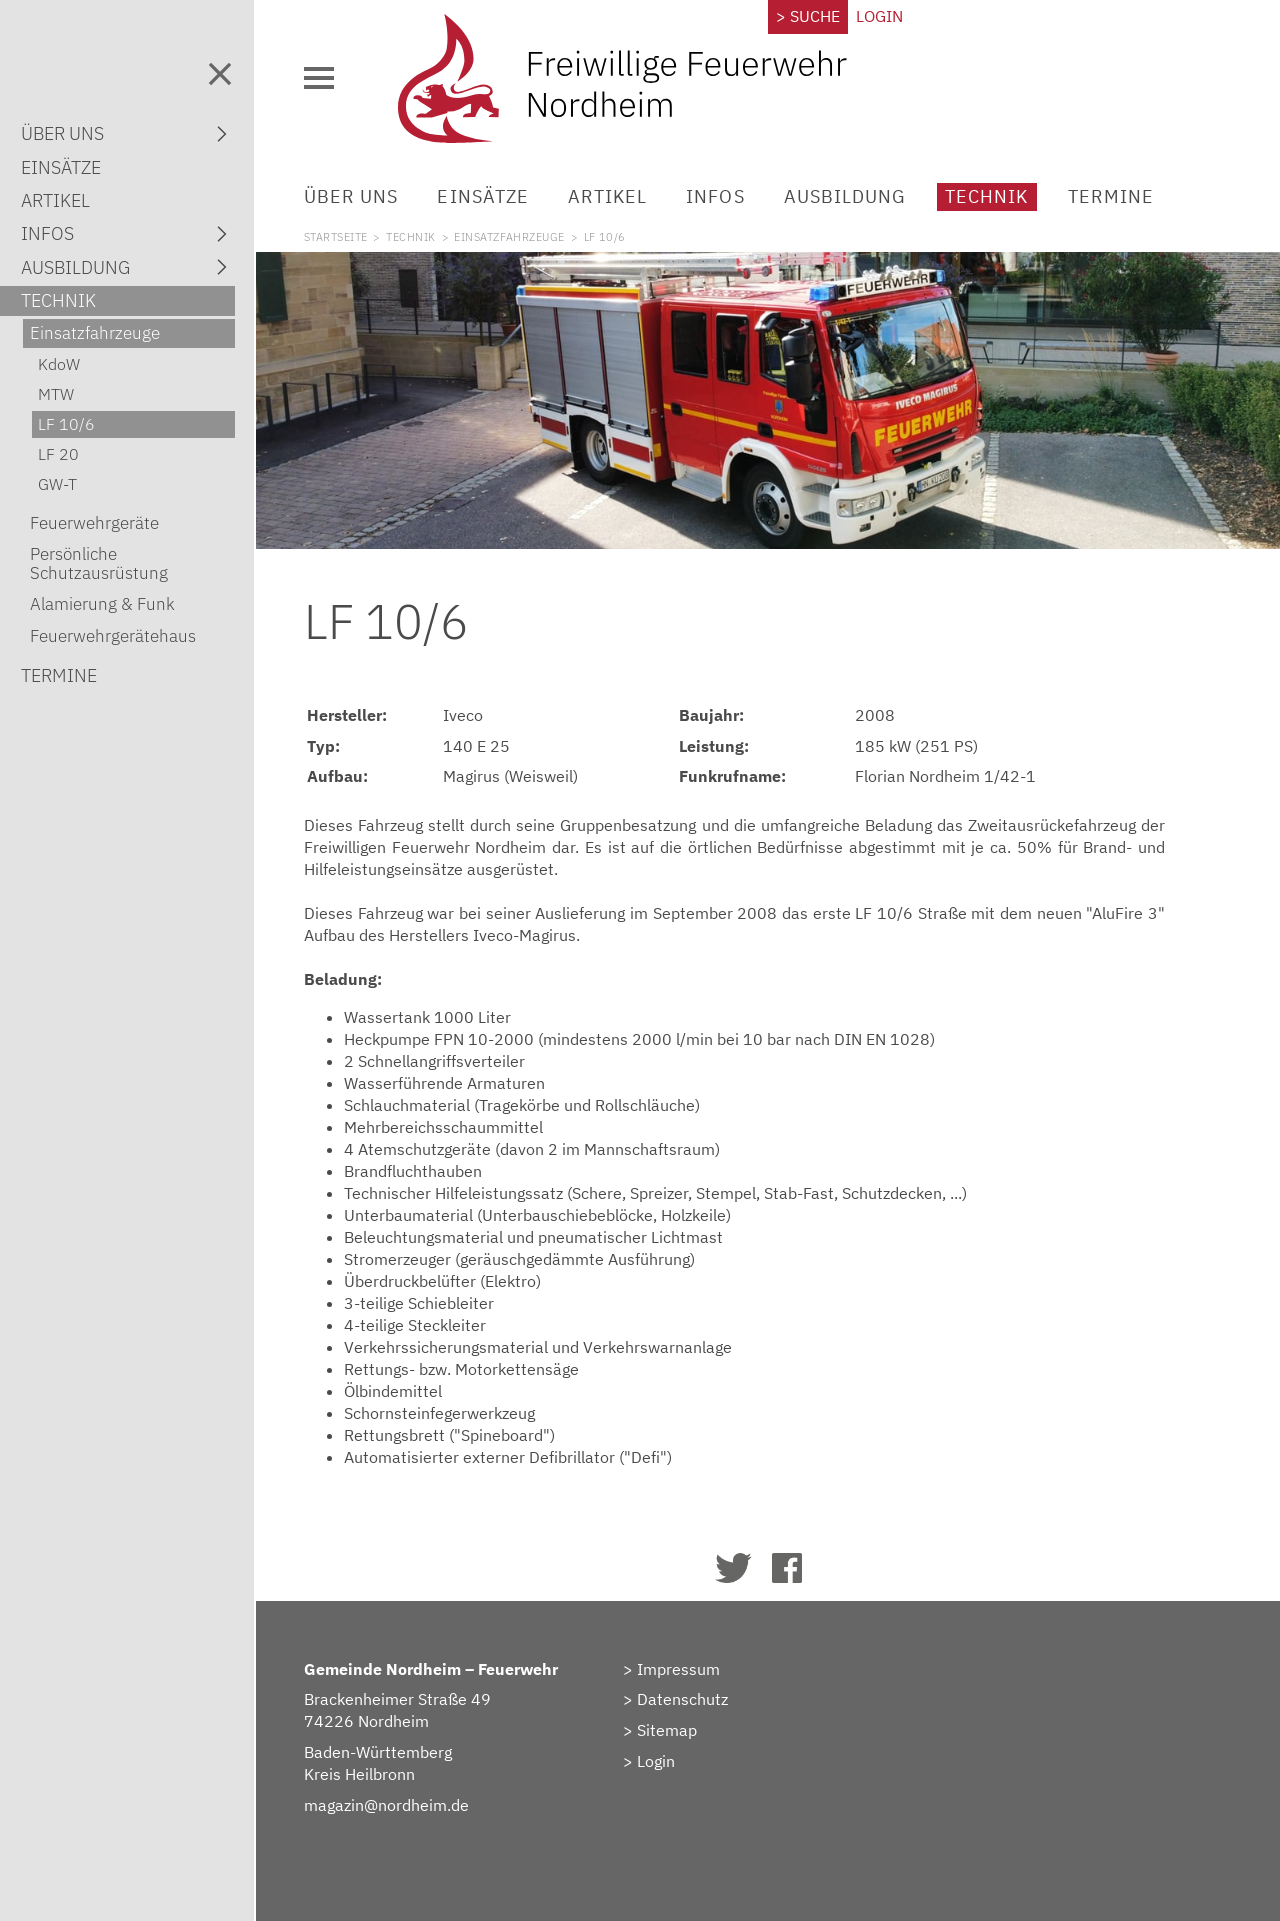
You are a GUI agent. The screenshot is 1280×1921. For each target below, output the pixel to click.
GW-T (57, 484)
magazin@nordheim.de (386, 1805)
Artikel (607, 196)
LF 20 (58, 454)
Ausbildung (845, 196)
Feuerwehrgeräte (94, 523)
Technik (986, 196)
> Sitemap (660, 1730)
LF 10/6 (66, 424)
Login (879, 16)
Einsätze (482, 196)
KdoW (59, 364)
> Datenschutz (675, 1699)
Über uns (351, 196)
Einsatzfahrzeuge (509, 237)
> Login (649, 1761)
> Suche (808, 16)
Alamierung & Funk (102, 604)
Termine (1111, 196)
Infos (715, 196)
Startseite (335, 237)
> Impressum (671, 1669)
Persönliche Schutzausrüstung (99, 563)
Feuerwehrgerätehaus (113, 636)
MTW (56, 394)
